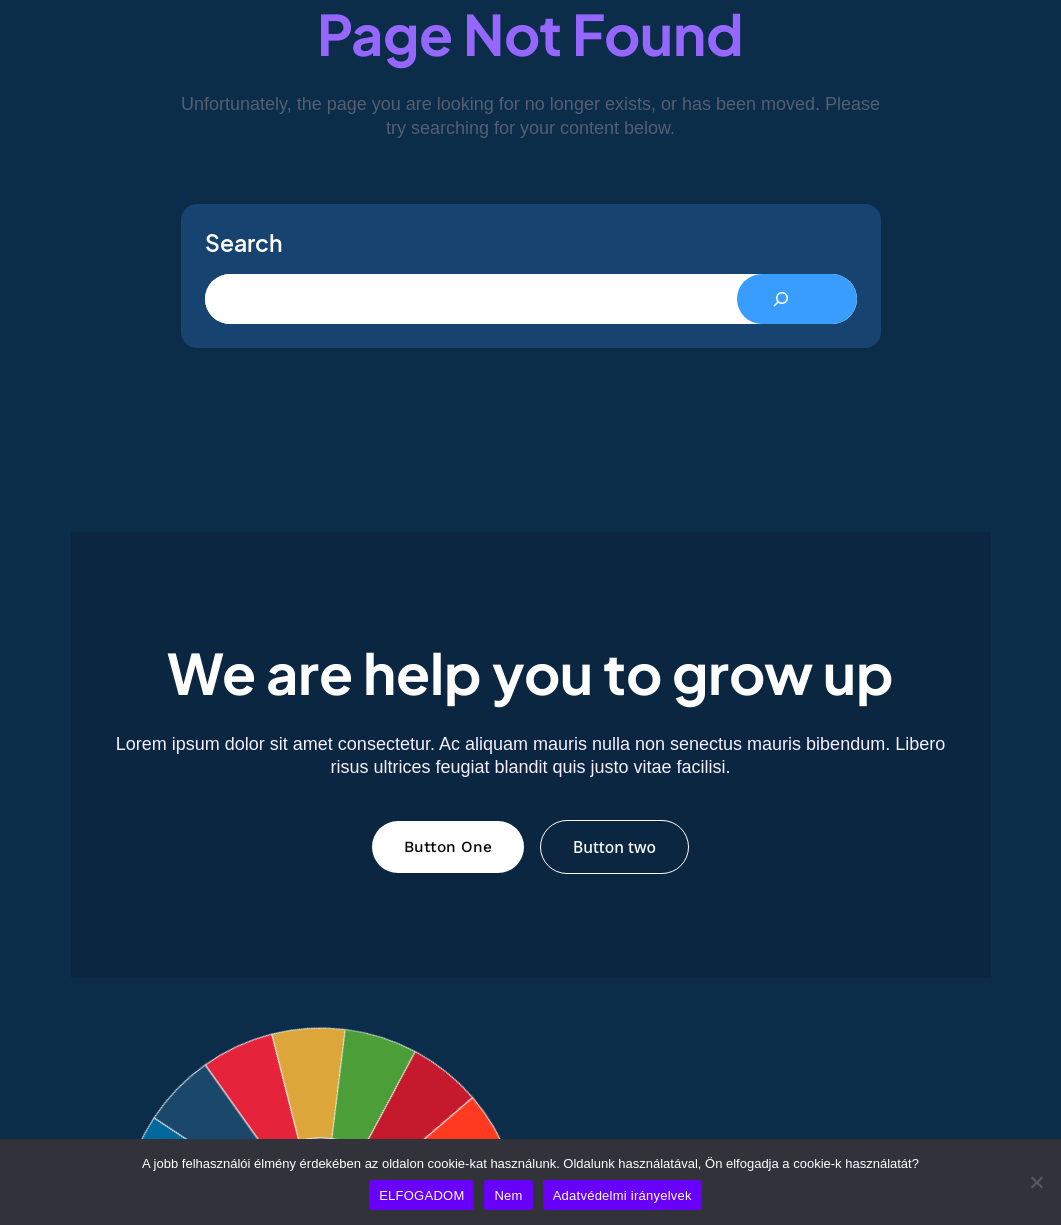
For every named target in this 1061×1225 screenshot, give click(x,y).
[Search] (797, 299)
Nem (508, 1195)
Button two (614, 847)
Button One (448, 847)
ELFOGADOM (421, 1195)
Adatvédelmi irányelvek (622, 1195)
